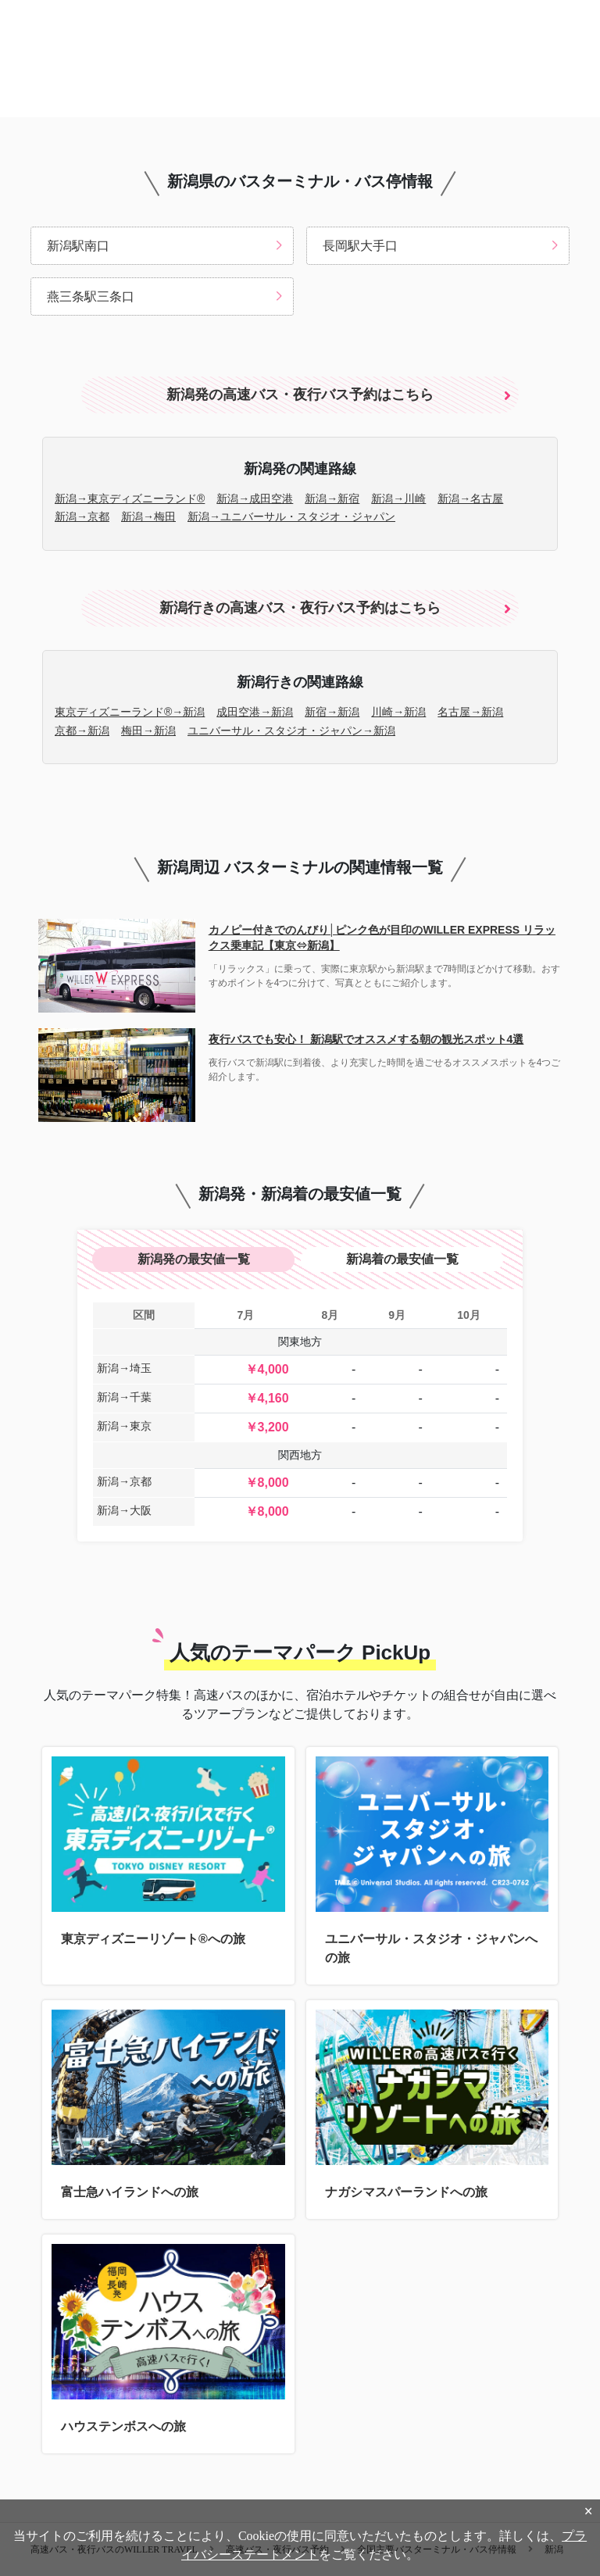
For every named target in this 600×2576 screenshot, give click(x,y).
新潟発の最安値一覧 (194, 1259)
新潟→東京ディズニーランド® (130, 498)
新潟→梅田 (148, 516)
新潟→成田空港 (254, 498)
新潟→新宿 (332, 498)
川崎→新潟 (398, 712)
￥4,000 (267, 1369)
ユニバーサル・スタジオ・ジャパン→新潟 (291, 730)
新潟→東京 (124, 1426)
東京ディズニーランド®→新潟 (130, 712)
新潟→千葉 (124, 1397)
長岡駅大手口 (360, 245)
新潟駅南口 (78, 245)
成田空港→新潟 (254, 712)
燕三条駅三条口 (90, 296)
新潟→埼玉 (124, 1368)
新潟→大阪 (124, 1510)
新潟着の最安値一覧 (402, 1259)
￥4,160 (267, 1398)
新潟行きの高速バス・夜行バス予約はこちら (300, 608)
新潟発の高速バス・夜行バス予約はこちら (300, 394)
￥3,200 (267, 1427)
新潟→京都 (82, 516)
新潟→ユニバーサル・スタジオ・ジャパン (291, 516)
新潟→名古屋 (470, 498)
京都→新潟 (82, 730)
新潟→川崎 (398, 498)
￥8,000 (267, 1482)
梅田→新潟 (148, 730)
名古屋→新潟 (470, 712)
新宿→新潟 (332, 712)
